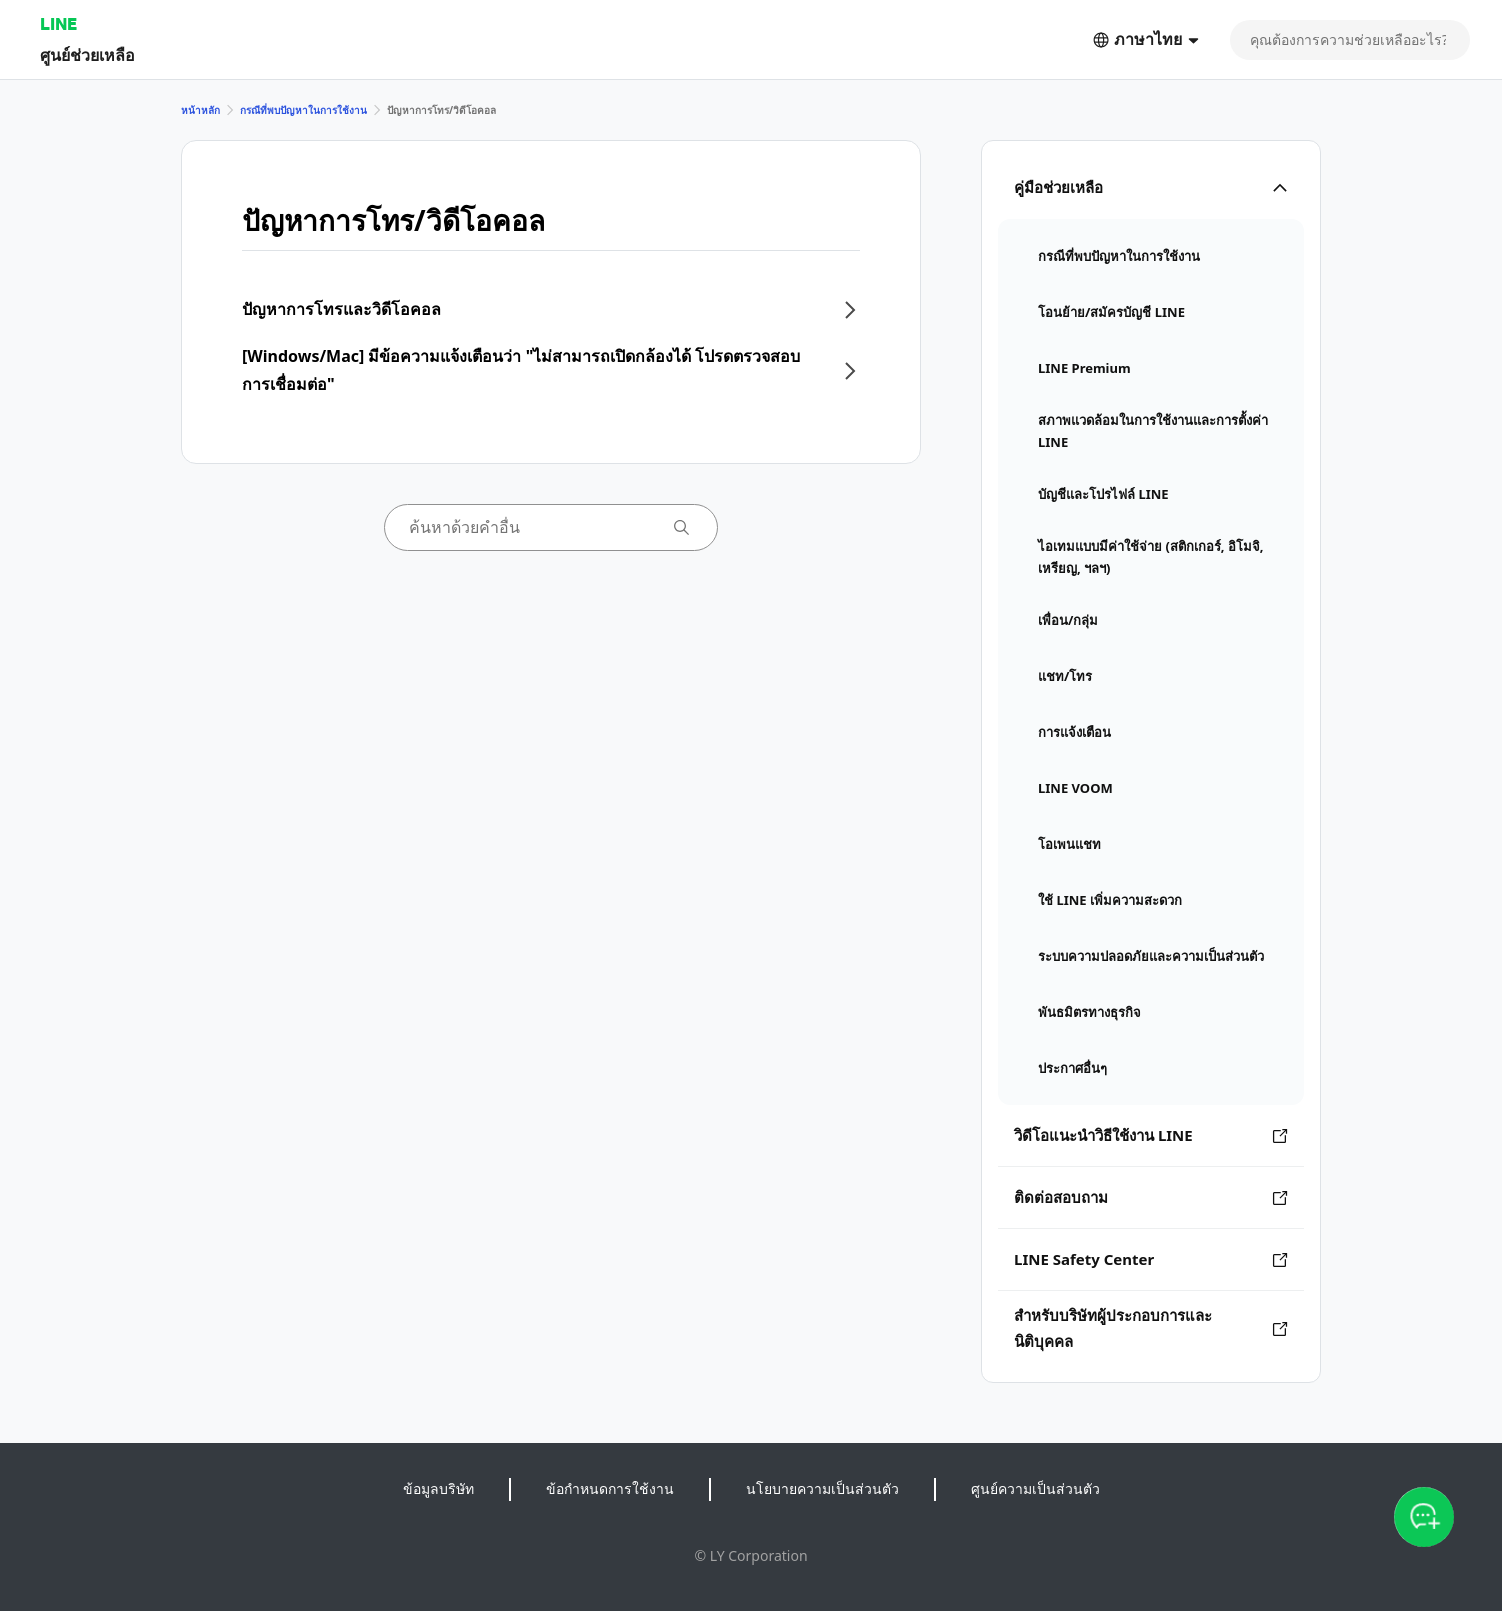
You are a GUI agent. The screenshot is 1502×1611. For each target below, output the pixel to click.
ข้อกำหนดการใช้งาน (610, 1488)
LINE (58, 23)
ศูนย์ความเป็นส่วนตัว (1035, 1488)
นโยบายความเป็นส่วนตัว (822, 1488)
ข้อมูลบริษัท (438, 1488)
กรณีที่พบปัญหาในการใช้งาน (303, 110)
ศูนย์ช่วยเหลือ (87, 54)
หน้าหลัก (200, 110)
